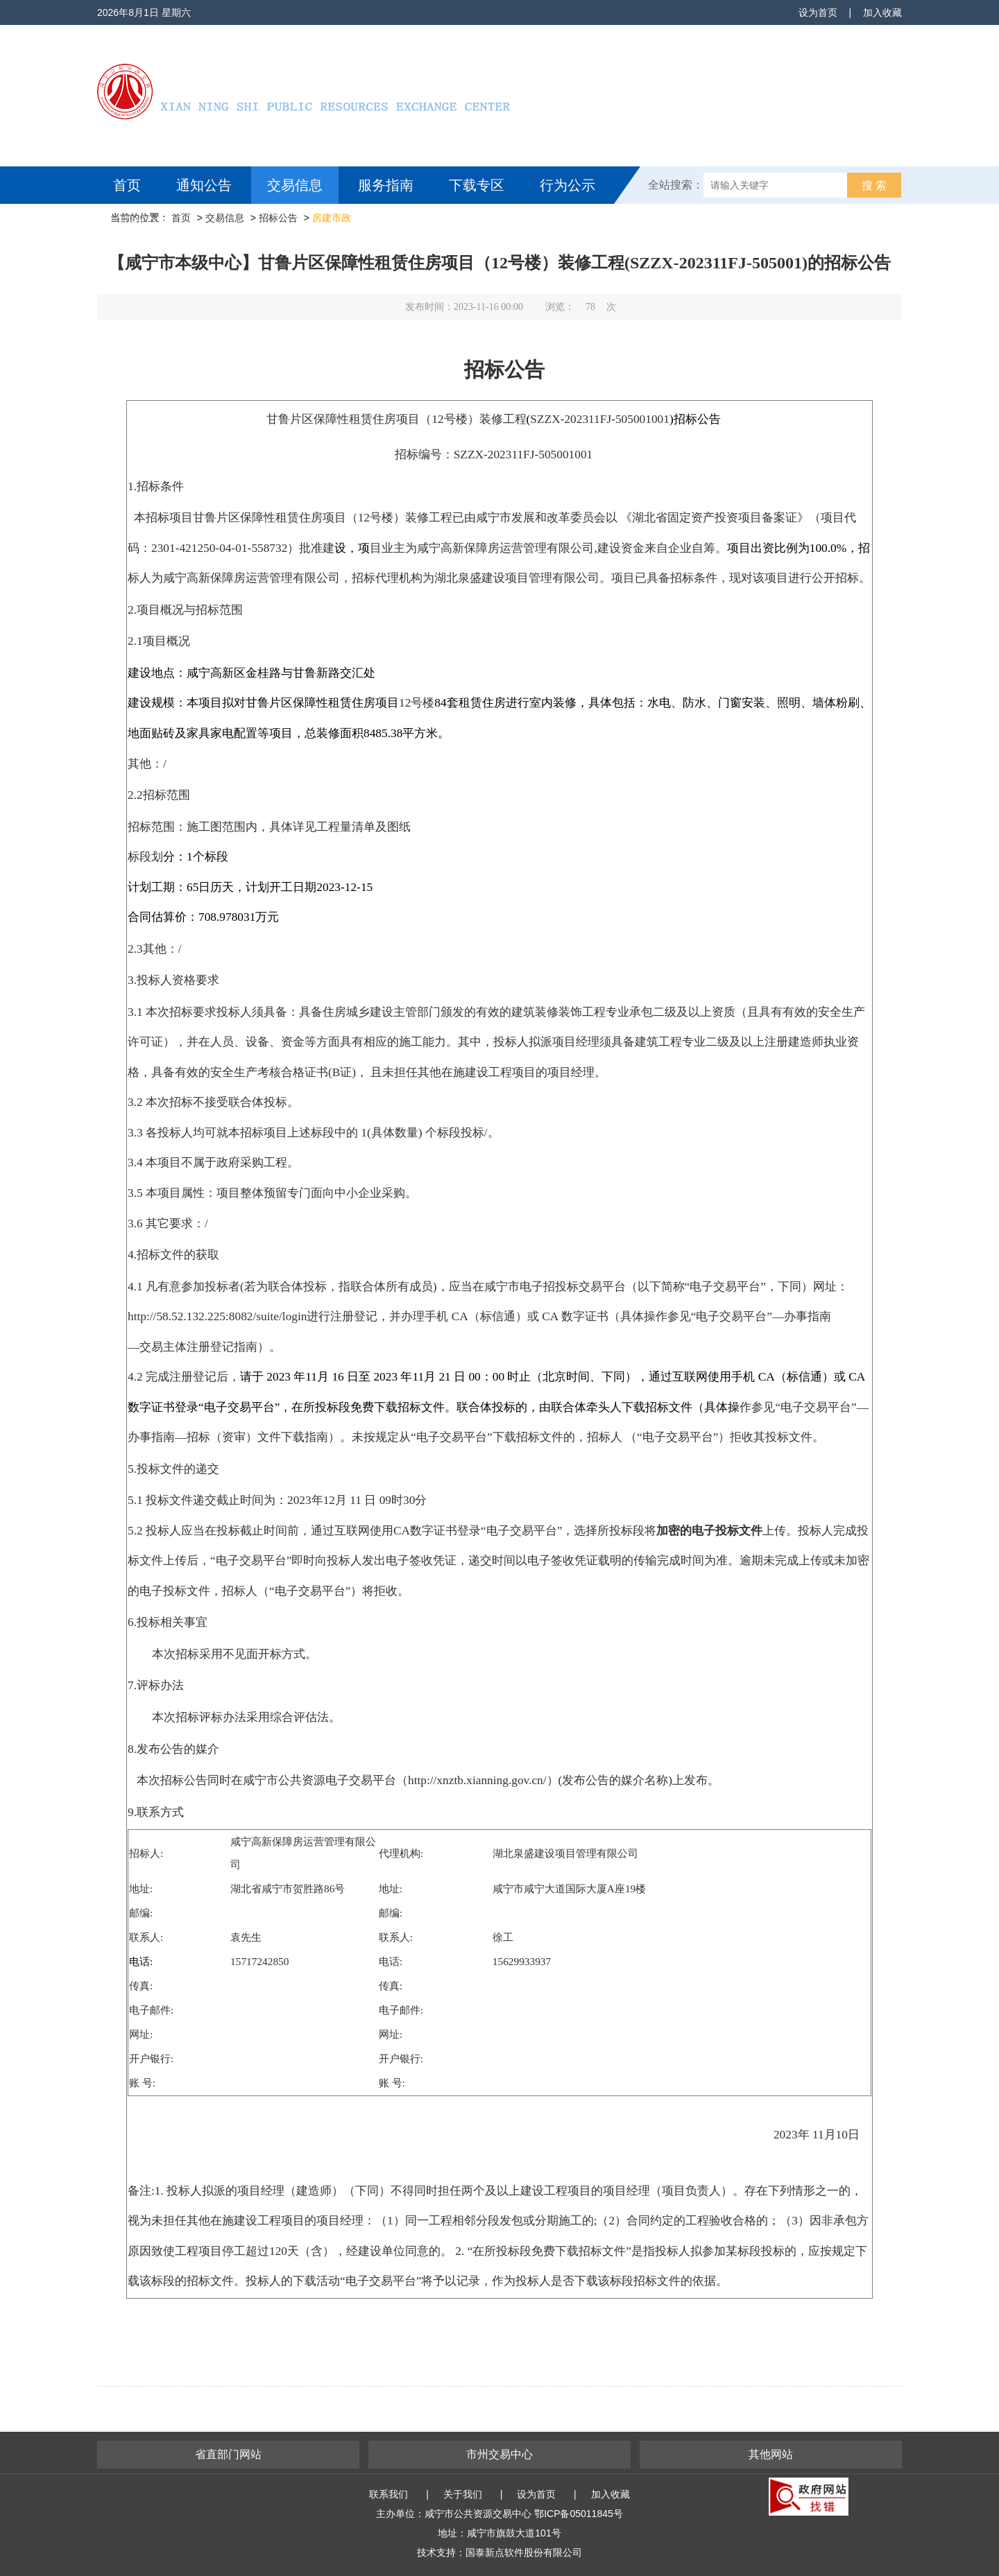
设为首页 (818, 12)
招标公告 (278, 217)
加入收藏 (882, 12)
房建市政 (331, 217)
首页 (127, 185)
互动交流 (144, 222)
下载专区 (476, 185)
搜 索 (874, 185)
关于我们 (462, 2494)
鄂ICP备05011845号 (578, 2513)
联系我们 (388, 2494)
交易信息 (295, 185)
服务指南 (385, 185)
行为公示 (567, 185)
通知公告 (204, 185)
